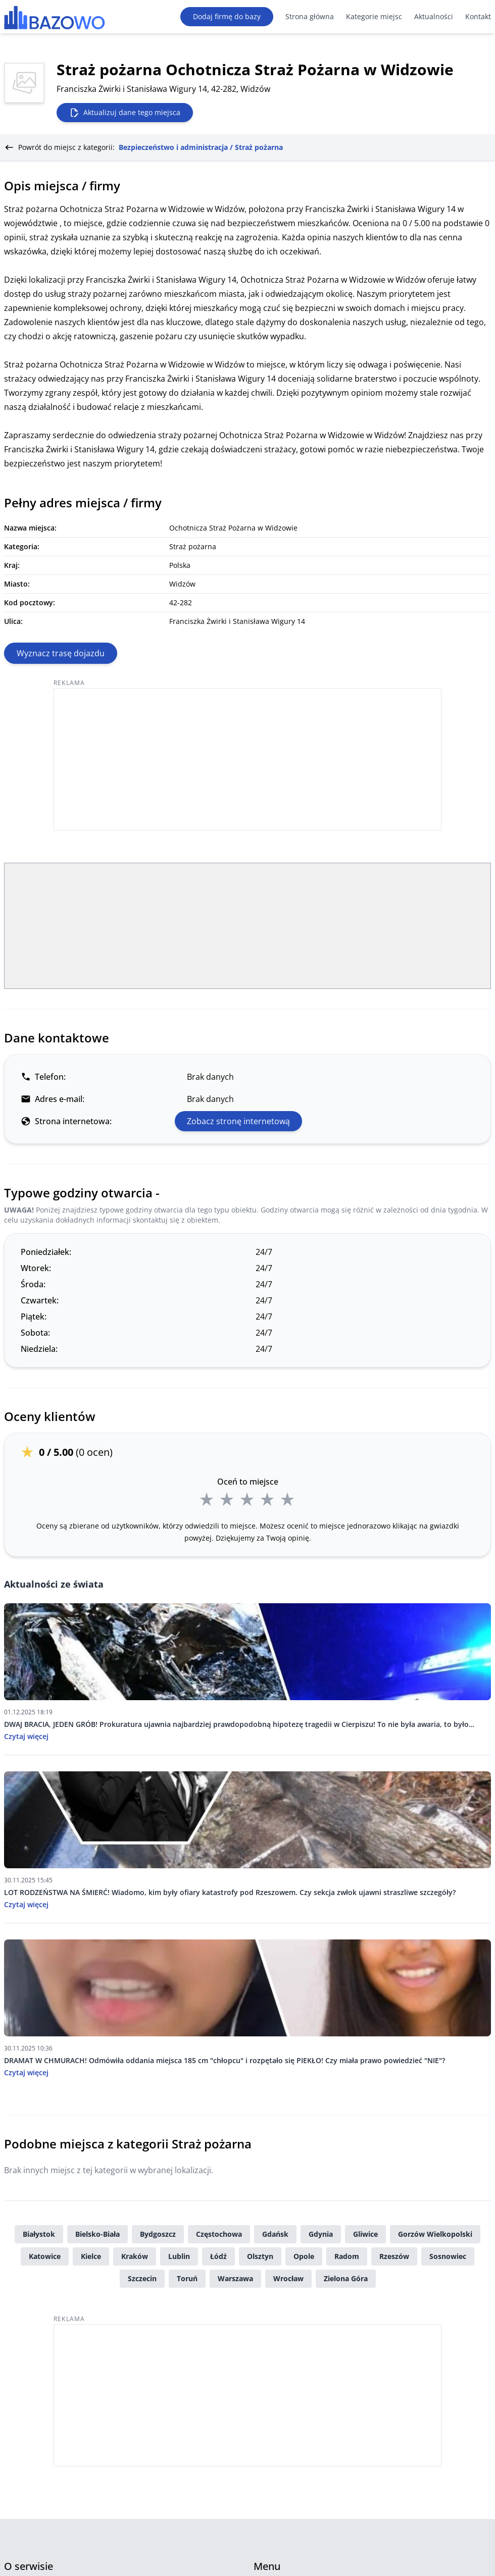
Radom (346, 2256)
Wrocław (288, 2278)
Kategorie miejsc (374, 16)
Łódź (218, 2256)
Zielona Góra (346, 2278)
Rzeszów (394, 2256)
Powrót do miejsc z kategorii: (143, 147)
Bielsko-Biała (97, 2234)
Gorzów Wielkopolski (435, 2234)
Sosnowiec (447, 2256)
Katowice (45, 2256)
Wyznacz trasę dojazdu (61, 653)
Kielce (91, 2256)
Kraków (134, 2256)
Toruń (187, 2278)
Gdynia (321, 2234)
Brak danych (210, 1076)
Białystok (39, 2234)
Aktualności (433, 16)
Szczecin (142, 2278)
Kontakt (478, 16)
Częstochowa (219, 2234)
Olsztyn (260, 2256)
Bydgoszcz (158, 2234)
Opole (303, 2256)
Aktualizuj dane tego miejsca (124, 113)
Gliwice (365, 2234)
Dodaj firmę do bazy (227, 16)
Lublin (179, 2256)
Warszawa (235, 2278)
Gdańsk (275, 2234)
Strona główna (309, 16)
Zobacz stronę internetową (238, 1121)
